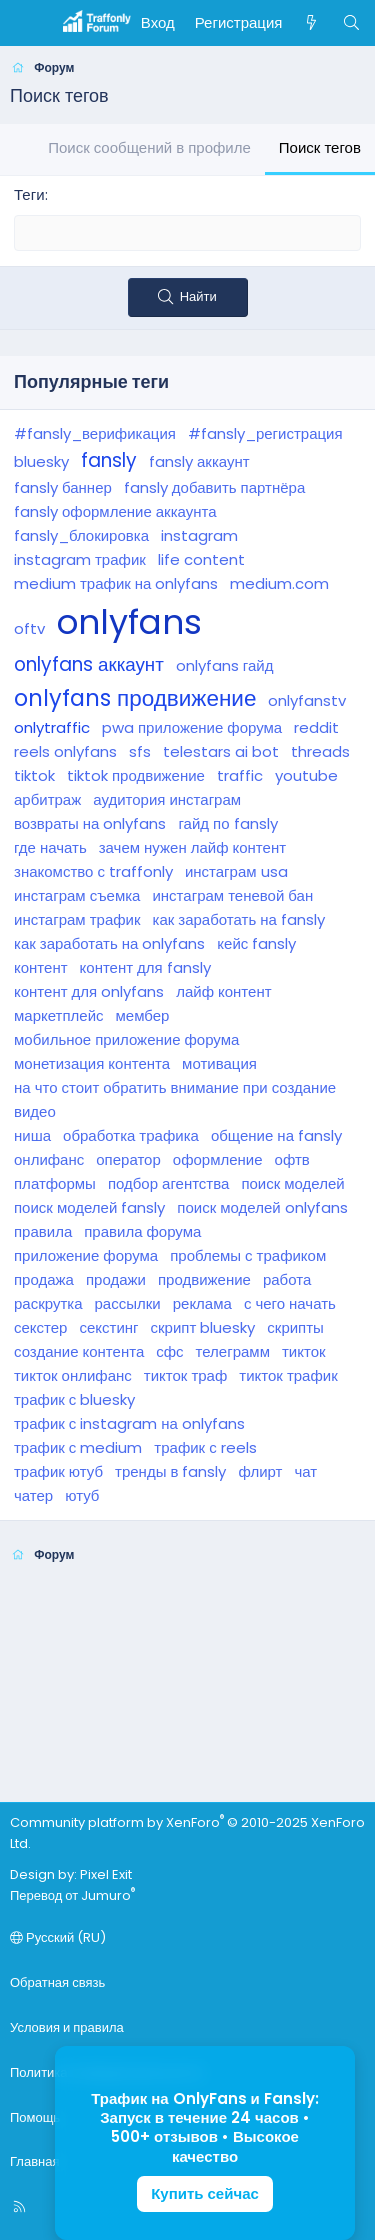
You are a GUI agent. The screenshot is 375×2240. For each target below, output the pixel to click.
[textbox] (187, 233)
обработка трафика (131, 1135)
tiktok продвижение (136, 775)
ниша (32, 1135)
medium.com (279, 583)
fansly (109, 460)
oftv (29, 628)
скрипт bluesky (203, 1327)
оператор (128, 1159)
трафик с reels (205, 1447)
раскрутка (48, 1303)
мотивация (219, 1063)
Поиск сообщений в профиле (149, 147)
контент (41, 967)
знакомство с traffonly (93, 871)
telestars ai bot (221, 751)
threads (320, 751)
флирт (260, 1471)
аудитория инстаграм (167, 799)
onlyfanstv (307, 700)
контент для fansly (145, 967)
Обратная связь (57, 1982)
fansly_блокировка (81, 535)
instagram (199, 535)
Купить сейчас (205, 2193)
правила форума (142, 1231)
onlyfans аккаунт (89, 664)
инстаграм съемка (77, 895)
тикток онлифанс (73, 1375)
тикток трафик (288, 1375)
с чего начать (290, 1303)
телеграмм (233, 1351)
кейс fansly (256, 943)
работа (287, 1279)
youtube (306, 775)
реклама (202, 1303)
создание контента (79, 1351)
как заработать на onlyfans (109, 943)
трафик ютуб (58, 1471)
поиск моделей (292, 1183)
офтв (292, 1159)
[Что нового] (311, 23)
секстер (40, 1327)
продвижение (204, 1279)
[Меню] (26, 23)
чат (305, 1471)
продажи (116, 1279)
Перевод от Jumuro (72, 1895)
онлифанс (49, 1159)
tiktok (34, 775)
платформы (55, 1183)
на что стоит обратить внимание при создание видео (175, 1099)
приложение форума (86, 1255)
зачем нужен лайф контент (192, 847)
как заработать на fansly (239, 919)
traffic (240, 775)
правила (43, 1231)
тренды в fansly (170, 1471)
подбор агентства (169, 1183)
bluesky (41, 461)
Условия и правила (67, 2027)
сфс (169, 1351)
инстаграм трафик (77, 919)
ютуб (82, 1495)
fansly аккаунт (199, 461)
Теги (29, 194)
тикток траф (185, 1375)
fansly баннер (63, 487)
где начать (50, 847)
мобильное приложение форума (126, 1039)
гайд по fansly (227, 823)
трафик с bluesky (74, 1399)
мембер (143, 1015)
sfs (140, 751)
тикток (304, 1351)
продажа (44, 1279)
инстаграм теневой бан (232, 895)
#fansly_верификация (95, 433)
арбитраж (47, 799)
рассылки (128, 1303)
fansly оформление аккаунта (115, 511)
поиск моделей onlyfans (262, 1207)
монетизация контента (92, 1063)
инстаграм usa (236, 871)
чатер (33, 1495)
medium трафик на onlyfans (116, 583)
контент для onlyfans (89, 991)
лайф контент (223, 991)
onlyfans (129, 622)
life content (201, 559)
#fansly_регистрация (265, 433)
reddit (316, 727)
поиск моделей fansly (89, 1207)
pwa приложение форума (192, 727)
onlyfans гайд (225, 665)
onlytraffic (52, 727)
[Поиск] (351, 23)
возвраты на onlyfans (90, 823)
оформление (218, 1159)
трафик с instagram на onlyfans (129, 1423)
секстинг (108, 1327)
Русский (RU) (58, 1937)
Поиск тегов (320, 147)
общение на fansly (276, 1135)
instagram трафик (80, 559)
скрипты (295, 1327)
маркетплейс (59, 1015)
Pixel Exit (106, 1874)
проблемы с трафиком (248, 1255)
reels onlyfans (65, 751)
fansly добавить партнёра (214, 487)
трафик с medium (78, 1447)
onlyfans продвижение (135, 698)
